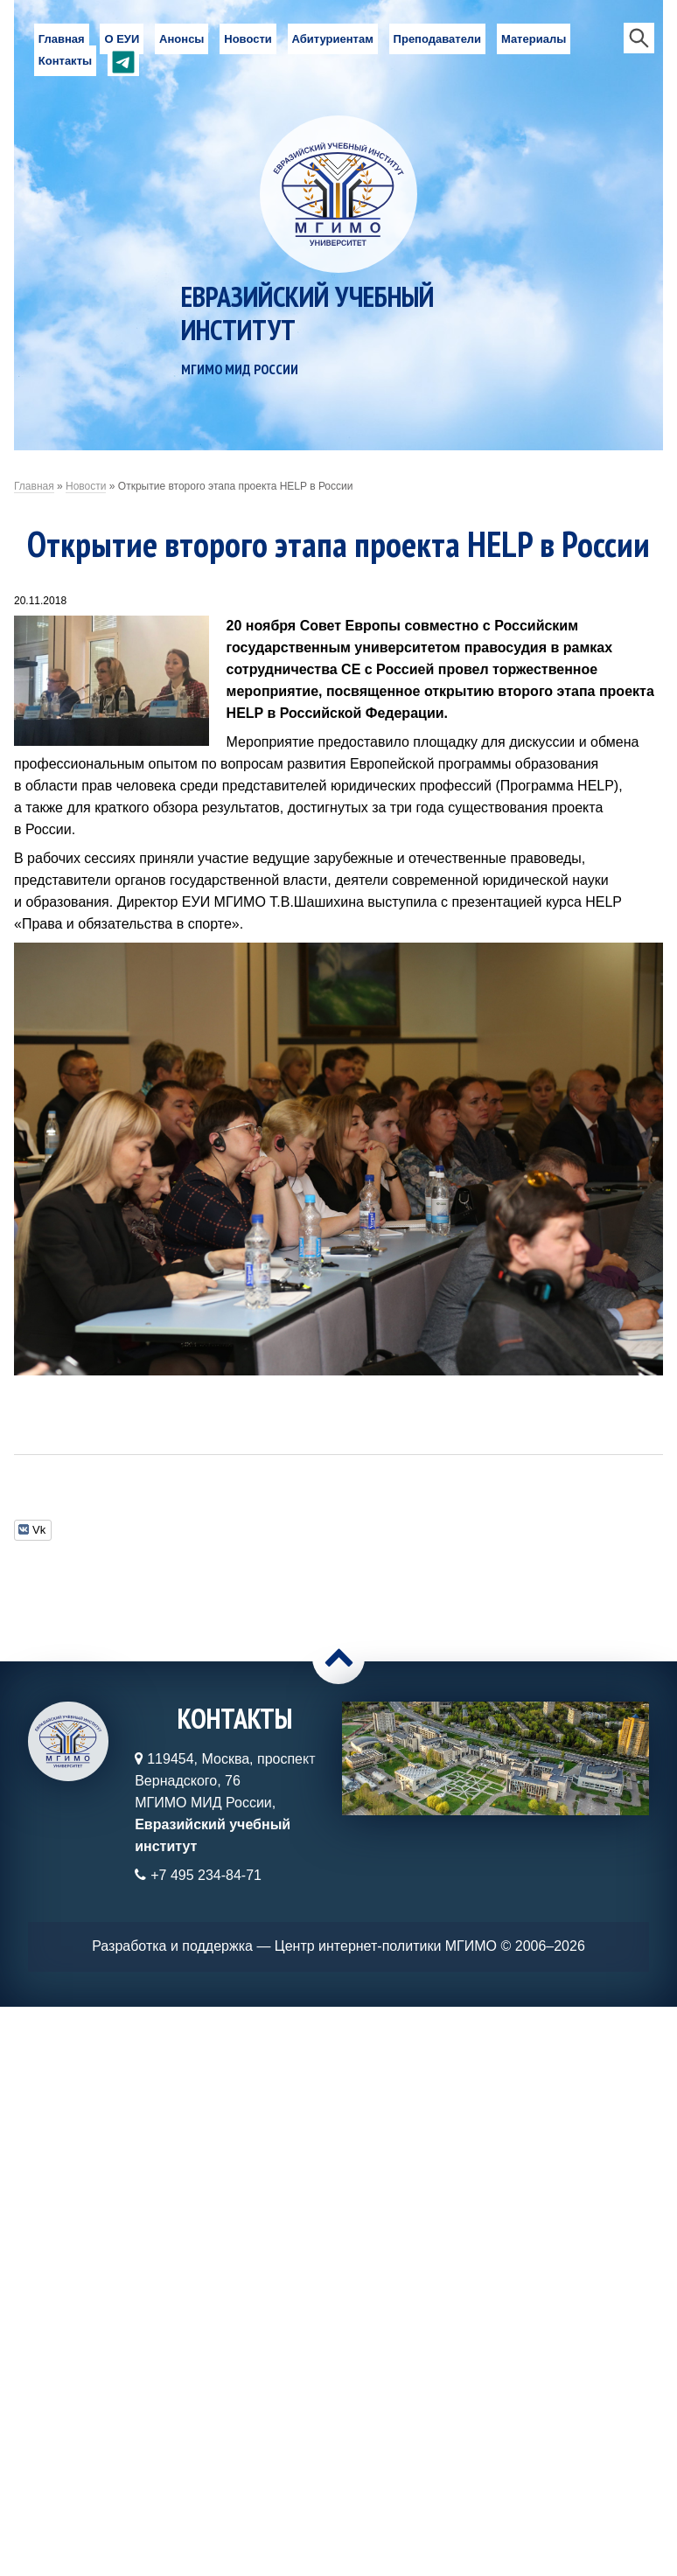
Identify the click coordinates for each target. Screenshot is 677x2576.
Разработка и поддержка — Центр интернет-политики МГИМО (294, 1946)
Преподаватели (438, 38)
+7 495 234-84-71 (206, 1875)
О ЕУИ (121, 38)
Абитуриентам (332, 38)
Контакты (65, 60)
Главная (61, 38)
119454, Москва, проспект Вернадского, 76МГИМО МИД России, (225, 1802)
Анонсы (181, 38)
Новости (248, 38)
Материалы (533, 38)
